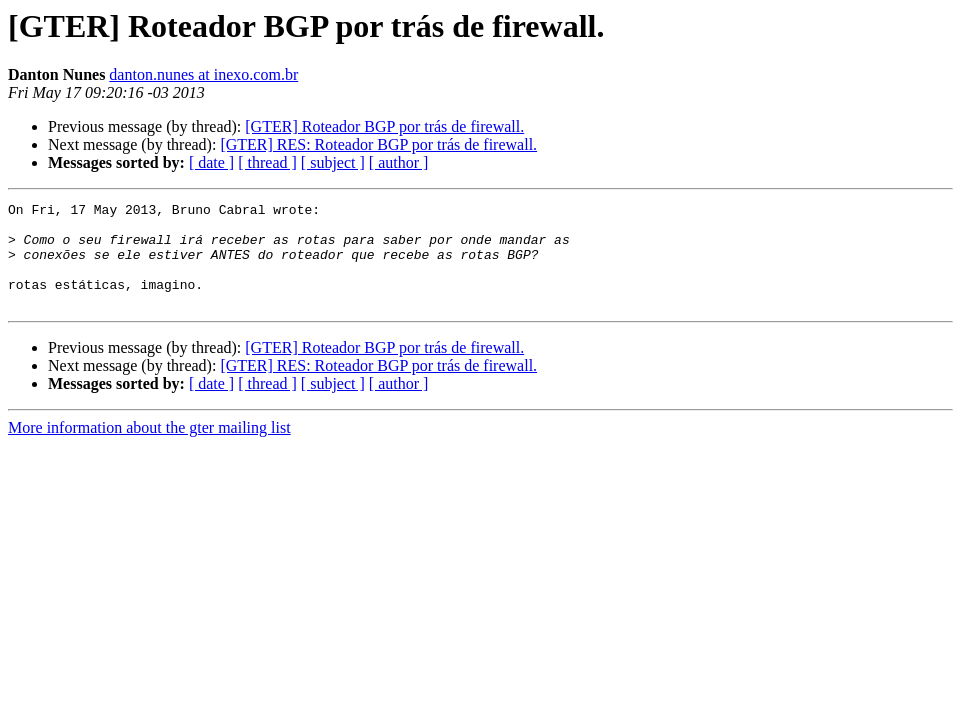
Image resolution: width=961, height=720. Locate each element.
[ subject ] (333, 162)
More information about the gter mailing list (149, 448)
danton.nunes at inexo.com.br (203, 74)
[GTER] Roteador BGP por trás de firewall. (384, 126)
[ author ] (399, 162)
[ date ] (211, 162)
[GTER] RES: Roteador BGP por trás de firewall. (378, 144)
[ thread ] (267, 162)
